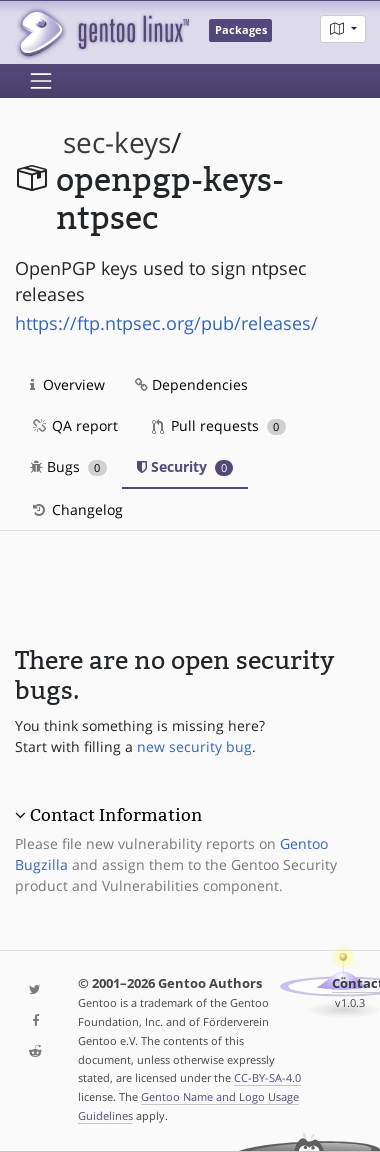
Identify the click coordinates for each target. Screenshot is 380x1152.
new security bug (194, 746)
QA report (74, 425)
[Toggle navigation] (41, 81)
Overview (67, 384)
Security (185, 466)
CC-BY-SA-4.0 (267, 1077)
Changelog (76, 509)
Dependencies (191, 384)
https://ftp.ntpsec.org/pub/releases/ (166, 323)
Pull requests (219, 425)
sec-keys (117, 142)
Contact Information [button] (116, 815)
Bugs (68, 466)
